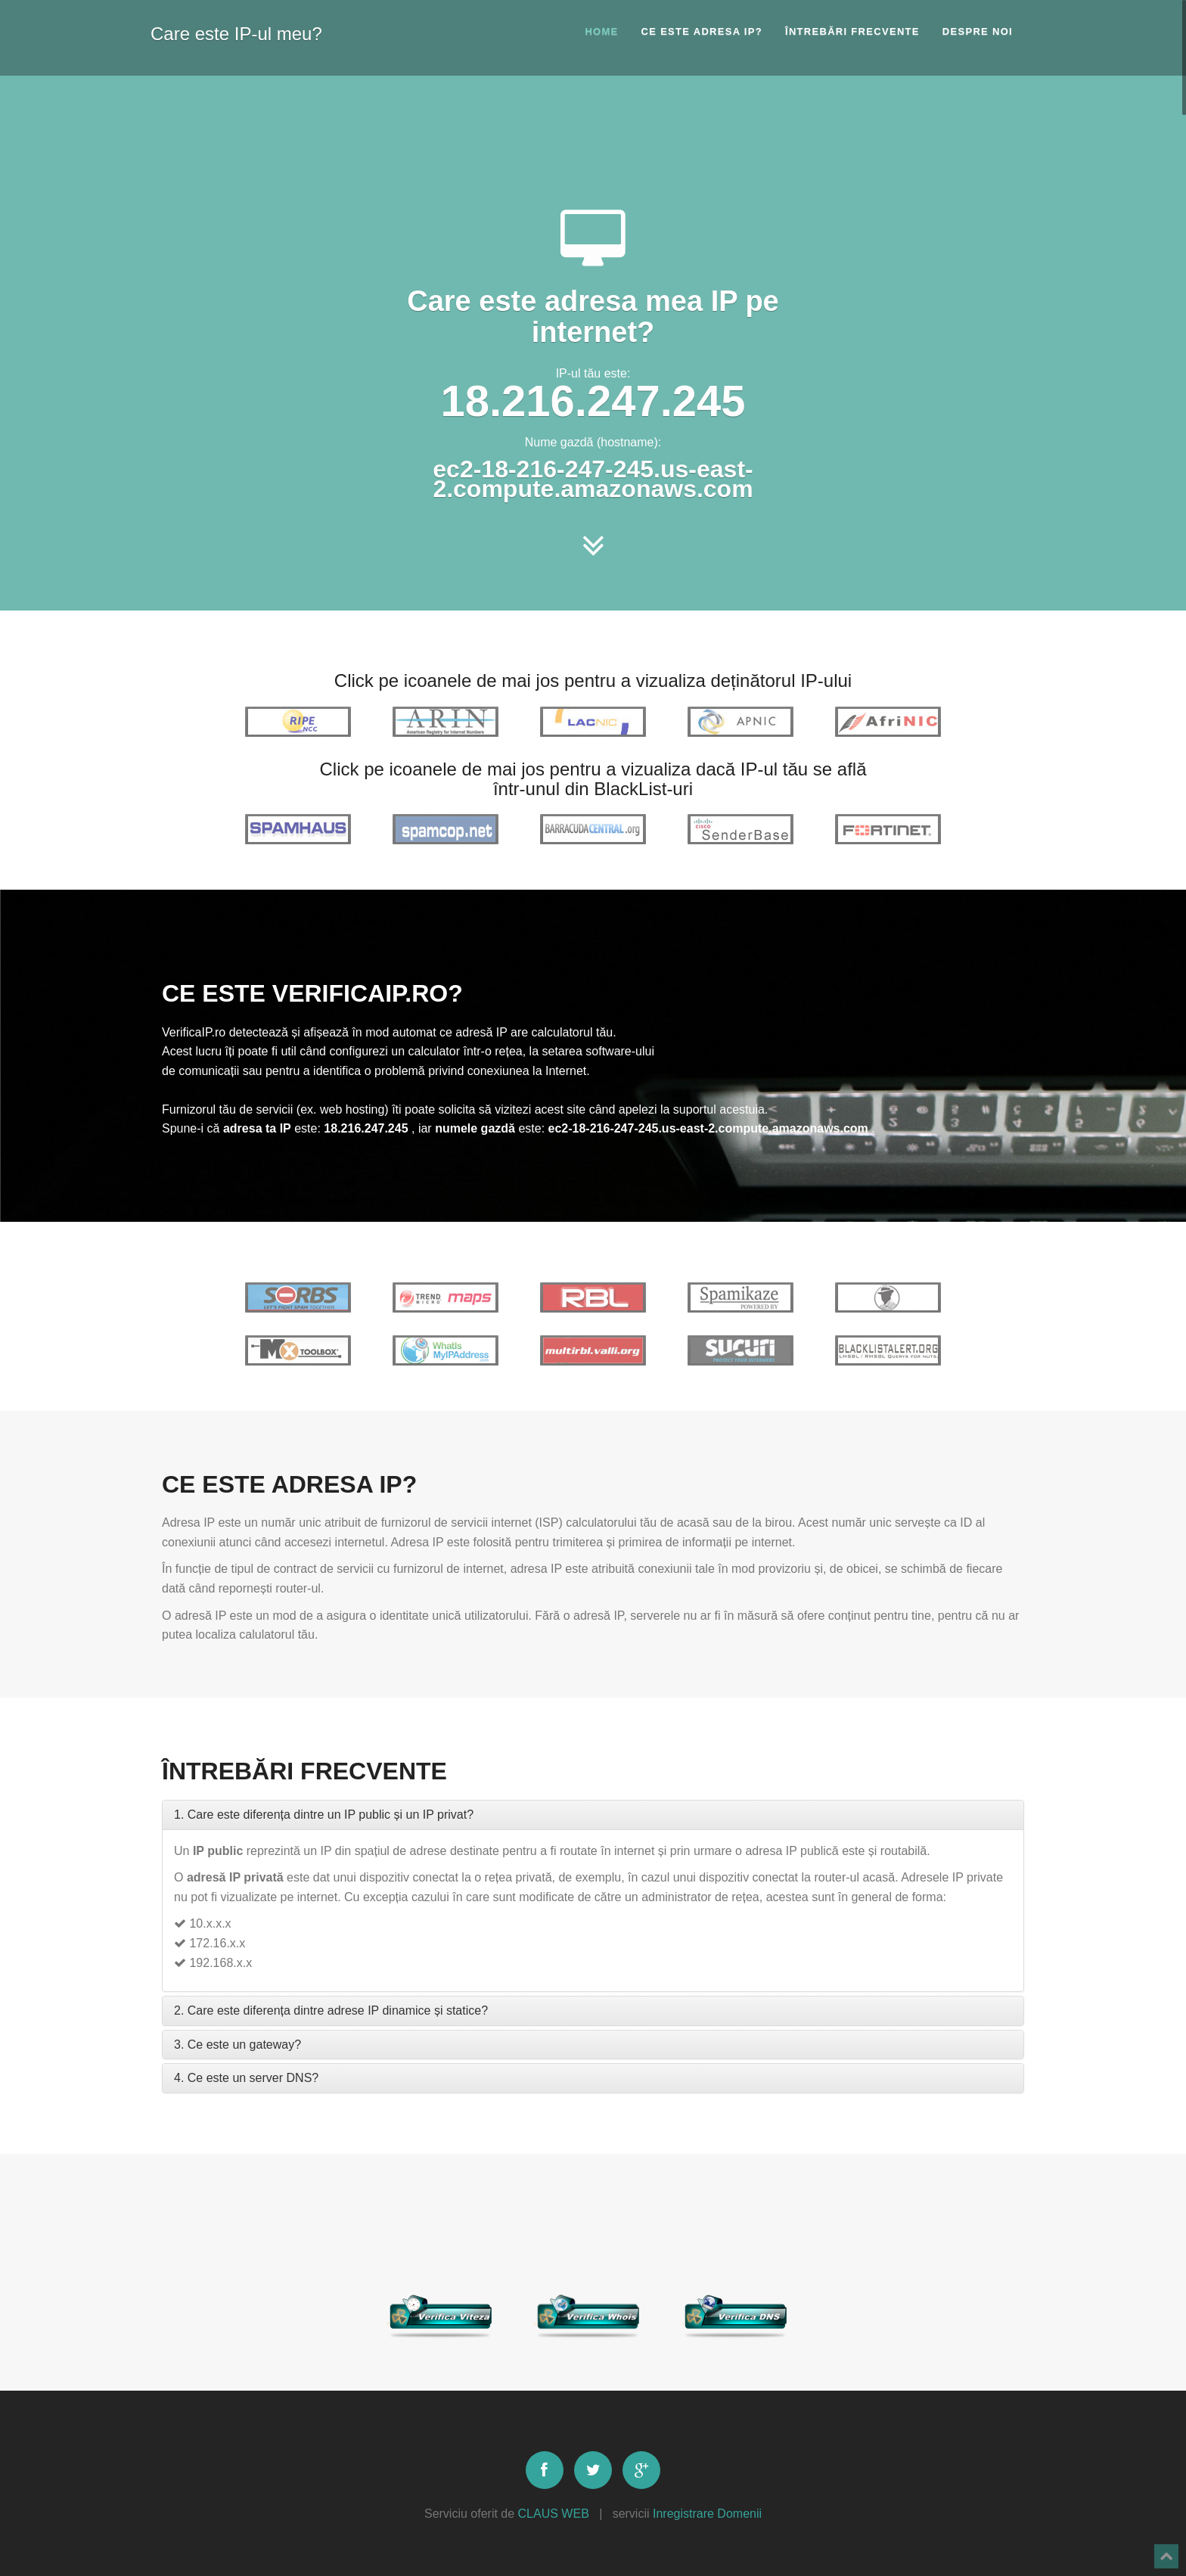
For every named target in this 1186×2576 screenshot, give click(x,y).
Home (601, 31)
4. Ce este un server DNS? (246, 2077)
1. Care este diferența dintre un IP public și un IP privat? (323, 1814)
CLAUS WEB (553, 2513)
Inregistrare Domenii (707, 2513)
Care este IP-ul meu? (236, 30)
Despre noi (977, 31)
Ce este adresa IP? (701, 31)
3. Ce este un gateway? (237, 2044)
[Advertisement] (593, 140)
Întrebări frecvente (852, 31)
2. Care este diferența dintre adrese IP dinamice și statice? (331, 2010)
